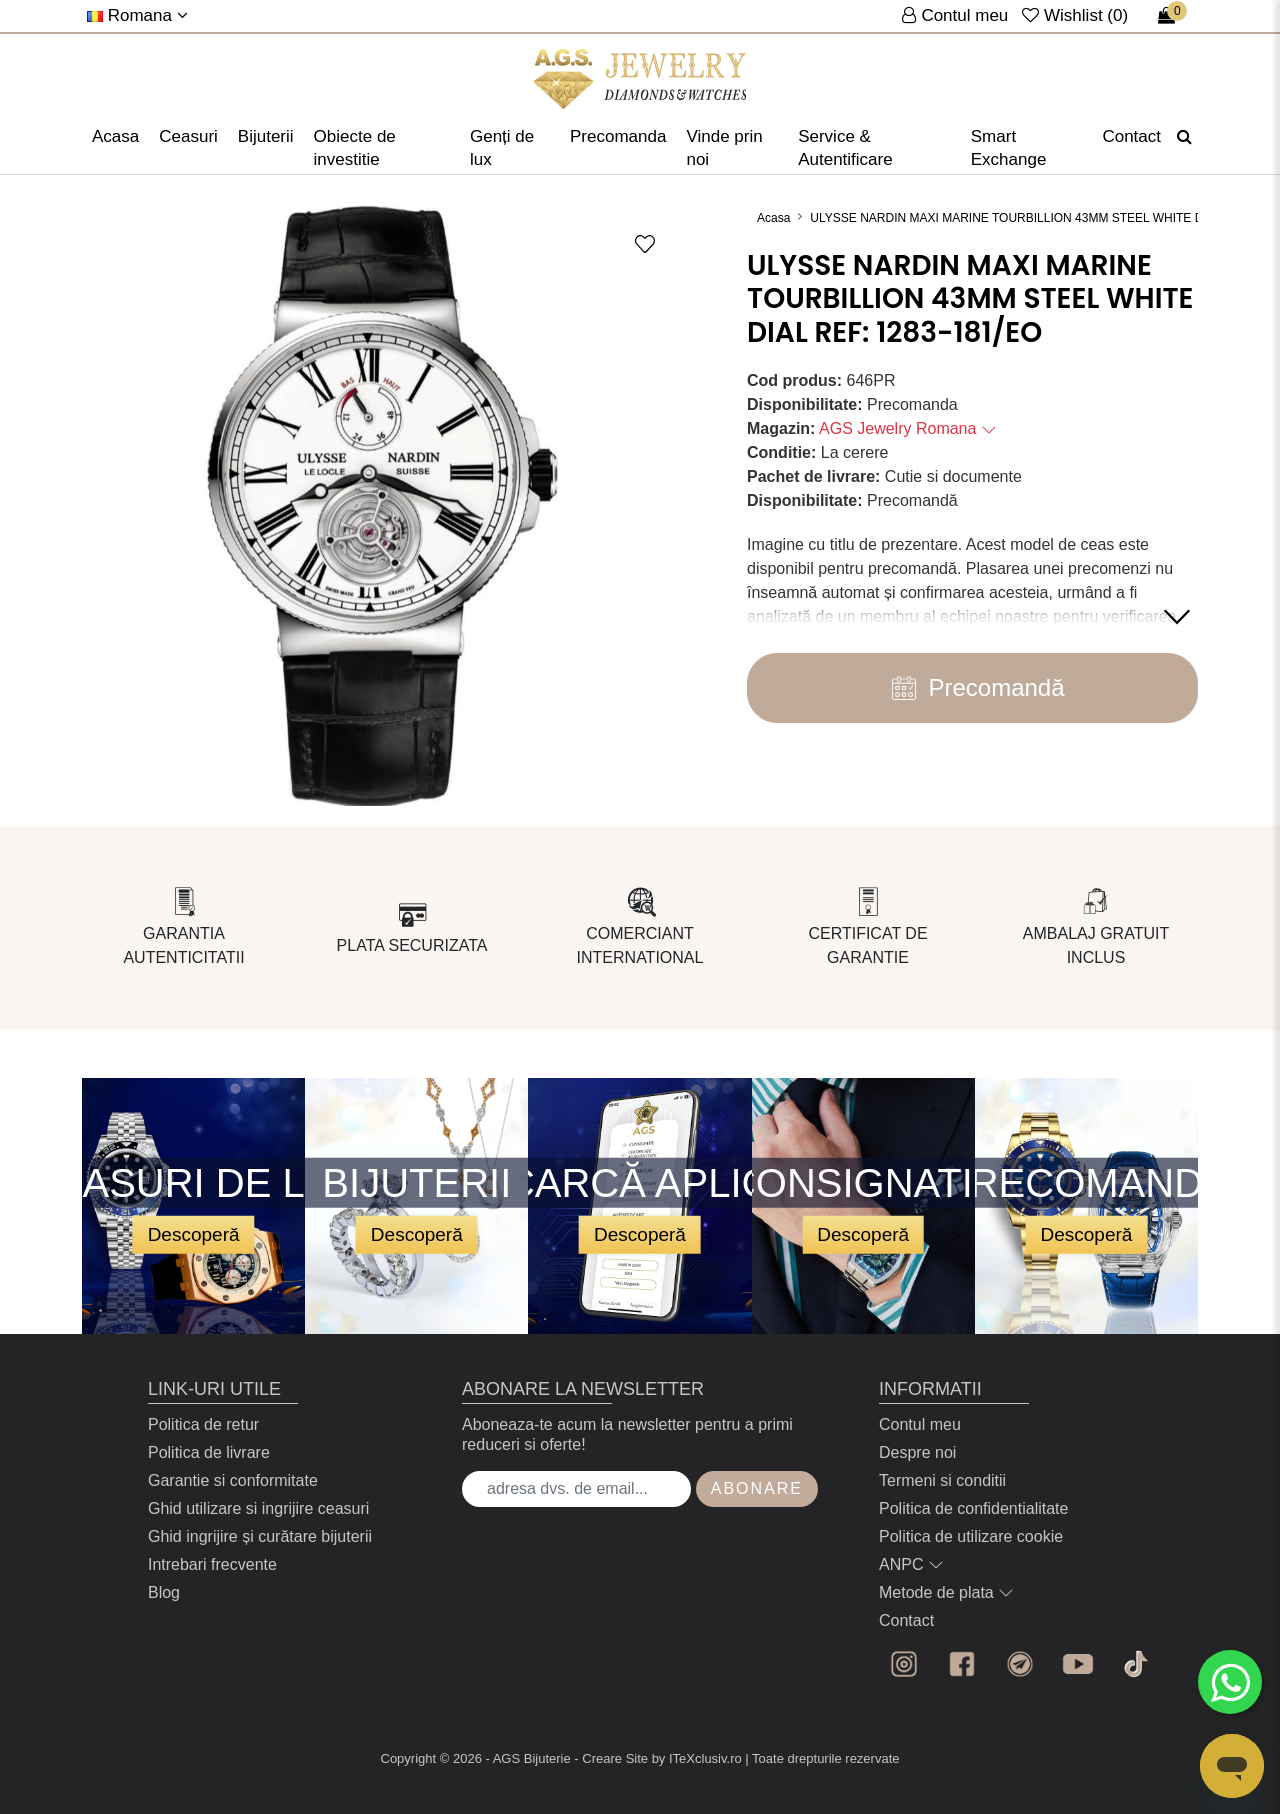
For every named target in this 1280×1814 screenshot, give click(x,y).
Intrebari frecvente (212, 1564)
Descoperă (194, 1233)
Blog (164, 1592)
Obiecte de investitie (355, 148)
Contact (1131, 136)
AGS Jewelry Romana (908, 428)
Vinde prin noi (724, 148)
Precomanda (618, 136)
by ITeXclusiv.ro (697, 1758)
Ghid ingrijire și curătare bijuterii (260, 1536)
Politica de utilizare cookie (971, 1536)
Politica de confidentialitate (973, 1508)
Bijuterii (266, 136)
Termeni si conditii (942, 1480)
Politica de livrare (209, 1452)
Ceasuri (188, 136)
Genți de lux (502, 148)
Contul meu (920, 1424)
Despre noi (917, 1452)
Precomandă (972, 688)
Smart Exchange (1009, 148)
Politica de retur (203, 1424)
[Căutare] (1184, 137)
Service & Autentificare (845, 148)
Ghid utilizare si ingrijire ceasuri (258, 1508)
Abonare (757, 1488)
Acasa (115, 136)
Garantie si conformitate (233, 1480)
